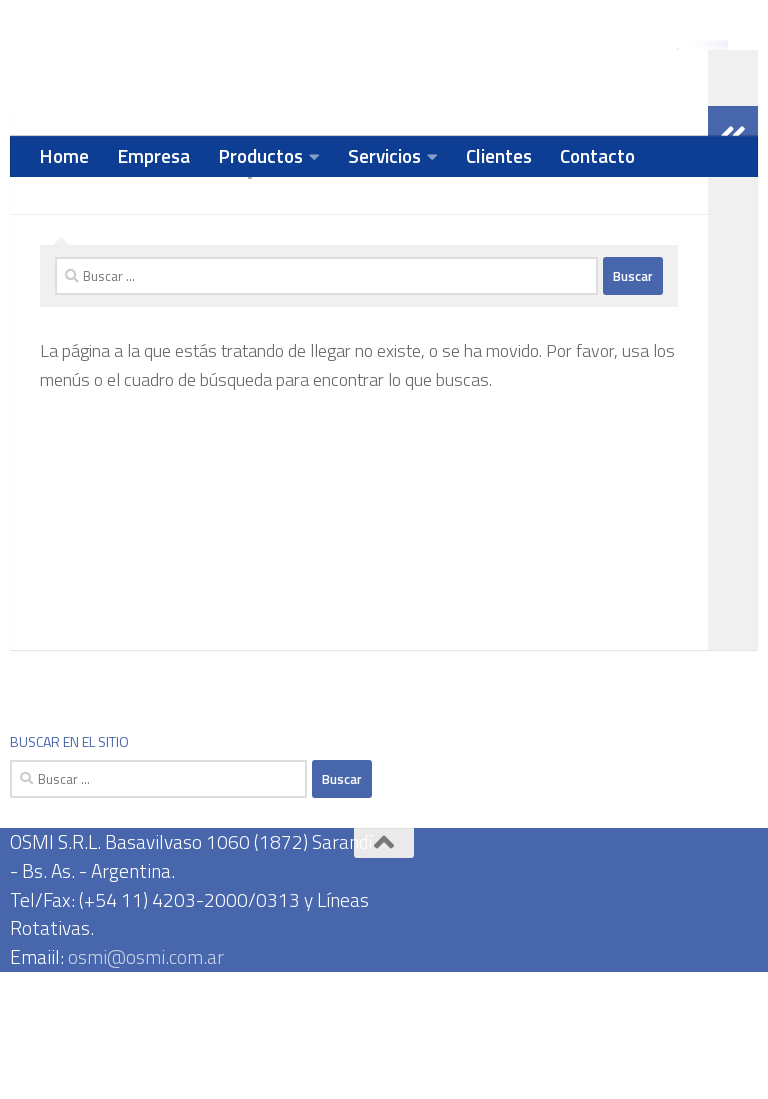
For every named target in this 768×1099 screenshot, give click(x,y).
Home (64, 155)
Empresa (153, 155)
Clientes (499, 155)
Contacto (597, 155)
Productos (260, 155)
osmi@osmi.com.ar (146, 1083)
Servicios (384, 155)
